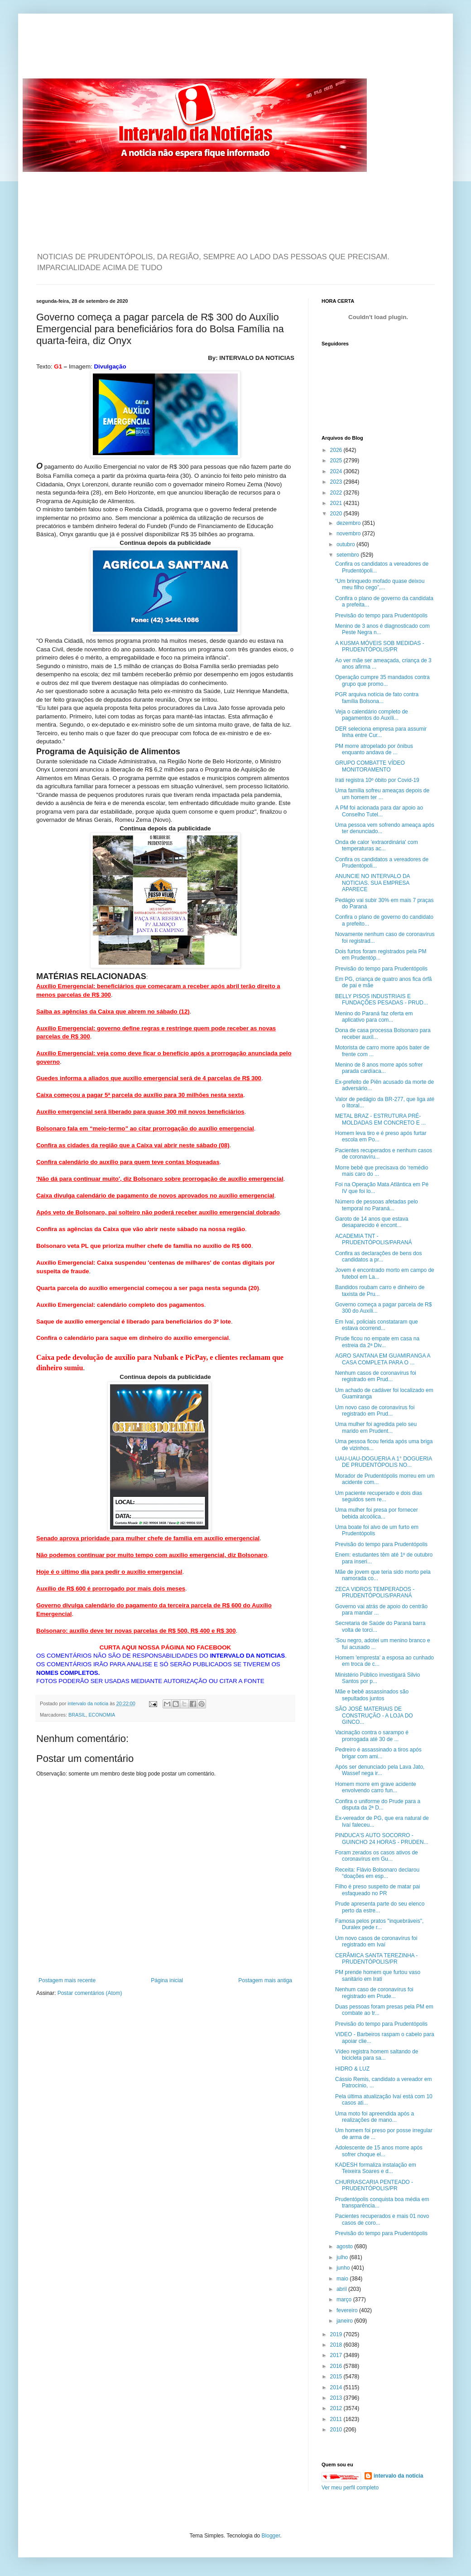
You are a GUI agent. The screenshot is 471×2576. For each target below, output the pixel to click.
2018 (337, 2345)
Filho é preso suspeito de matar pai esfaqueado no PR (377, 1889)
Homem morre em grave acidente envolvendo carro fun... (375, 1787)
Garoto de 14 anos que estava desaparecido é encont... (371, 1222)
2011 (337, 2419)
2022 (337, 493)
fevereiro (347, 2310)
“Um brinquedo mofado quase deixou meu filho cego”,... (379, 584)
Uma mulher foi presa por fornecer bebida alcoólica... (376, 1513)
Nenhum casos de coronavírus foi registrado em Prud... (375, 1376)
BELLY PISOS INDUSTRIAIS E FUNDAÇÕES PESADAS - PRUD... (381, 999)
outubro (346, 544)
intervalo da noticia (88, 1703)
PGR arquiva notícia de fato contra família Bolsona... (376, 697)
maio (343, 2278)
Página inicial (167, 1980)
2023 (337, 482)
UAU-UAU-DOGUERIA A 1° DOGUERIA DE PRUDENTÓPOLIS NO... (383, 1461)
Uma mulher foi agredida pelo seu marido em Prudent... (376, 1427)
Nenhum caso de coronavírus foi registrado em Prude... (374, 1992)
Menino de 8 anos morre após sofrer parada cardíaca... (379, 1068)
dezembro (349, 523)
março (344, 2299)
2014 (337, 2387)
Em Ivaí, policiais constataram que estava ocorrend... (376, 1325)
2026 (337, 450)
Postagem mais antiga (265, 1980)
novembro (349, 533)
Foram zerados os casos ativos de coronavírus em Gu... (376, 1855)
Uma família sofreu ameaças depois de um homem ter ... (382, 793)
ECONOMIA (101, 1714)
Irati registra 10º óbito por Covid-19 (377, 780)
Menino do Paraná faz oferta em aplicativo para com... (374, 1016)
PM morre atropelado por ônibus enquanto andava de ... (374, 749)
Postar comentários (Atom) (90, 1993)
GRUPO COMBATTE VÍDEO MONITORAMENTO (370, 766)
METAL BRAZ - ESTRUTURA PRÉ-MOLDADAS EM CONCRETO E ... (380, 1119)
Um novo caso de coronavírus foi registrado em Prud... (374, 1410)
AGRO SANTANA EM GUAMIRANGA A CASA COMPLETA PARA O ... (382, 1359)
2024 (337, 471)
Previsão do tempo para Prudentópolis (381, 615)
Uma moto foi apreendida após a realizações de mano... (374, 2116)
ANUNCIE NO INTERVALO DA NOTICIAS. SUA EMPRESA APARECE (372, 883)
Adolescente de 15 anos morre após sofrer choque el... (379, 2150)
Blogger (271, 2535)
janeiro (345, 2321)
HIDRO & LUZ (352, 2069)
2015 (337, 2376)
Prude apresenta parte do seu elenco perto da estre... (379, 1907)
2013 (337, 2398)
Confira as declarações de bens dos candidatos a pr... (378, 1256)
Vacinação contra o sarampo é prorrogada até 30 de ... (372, 1735)
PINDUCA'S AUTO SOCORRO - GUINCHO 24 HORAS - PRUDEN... (381, 1838)
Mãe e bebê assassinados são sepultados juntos (372, 1694)
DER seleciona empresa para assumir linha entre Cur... (381, 732)
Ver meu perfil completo (350, 2487)
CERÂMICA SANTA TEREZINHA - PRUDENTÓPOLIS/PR (376, 1958)
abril (342, 2289)
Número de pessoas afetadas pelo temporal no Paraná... (376, 1204)
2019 (337, 2334)
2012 (337, 2408)
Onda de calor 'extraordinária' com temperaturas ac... (376, 845)
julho (343, 2257)
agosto (345, 2246)
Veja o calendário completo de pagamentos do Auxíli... (371, 714)
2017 (337, 2355)
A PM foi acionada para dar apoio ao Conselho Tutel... (379, 811)
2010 (337, 2429)
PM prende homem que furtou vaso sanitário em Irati (377, 1975)
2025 (337, 460)
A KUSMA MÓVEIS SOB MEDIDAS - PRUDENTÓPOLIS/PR (379, 646)
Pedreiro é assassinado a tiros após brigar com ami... (378, 1752)
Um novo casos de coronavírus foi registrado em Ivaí (376, 1941)
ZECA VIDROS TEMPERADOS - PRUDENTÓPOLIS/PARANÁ (374, 1592)
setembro (348, 555)
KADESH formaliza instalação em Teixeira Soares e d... (375, 2168)
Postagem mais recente (67, 1980)
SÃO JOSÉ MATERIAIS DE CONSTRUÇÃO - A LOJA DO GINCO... (374, 1715)
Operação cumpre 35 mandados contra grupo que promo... (382, 680)
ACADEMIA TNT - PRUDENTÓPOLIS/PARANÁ (373, 1239)
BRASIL (77, 1714)
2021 (337, 503)
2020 (337, 513)
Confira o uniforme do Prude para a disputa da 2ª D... (377, 1804)
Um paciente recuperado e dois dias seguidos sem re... (378, 1496)
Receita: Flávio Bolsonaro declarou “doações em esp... (377, 1873)
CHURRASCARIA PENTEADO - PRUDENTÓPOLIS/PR (374, 2185)
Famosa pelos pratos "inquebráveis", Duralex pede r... (379, 1924)
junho (343, 2268)
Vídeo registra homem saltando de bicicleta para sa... (376, 2054)
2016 (337, 2366)
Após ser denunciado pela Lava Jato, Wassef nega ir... (379, 1770)
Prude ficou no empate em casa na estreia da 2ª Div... (377, 1341)
